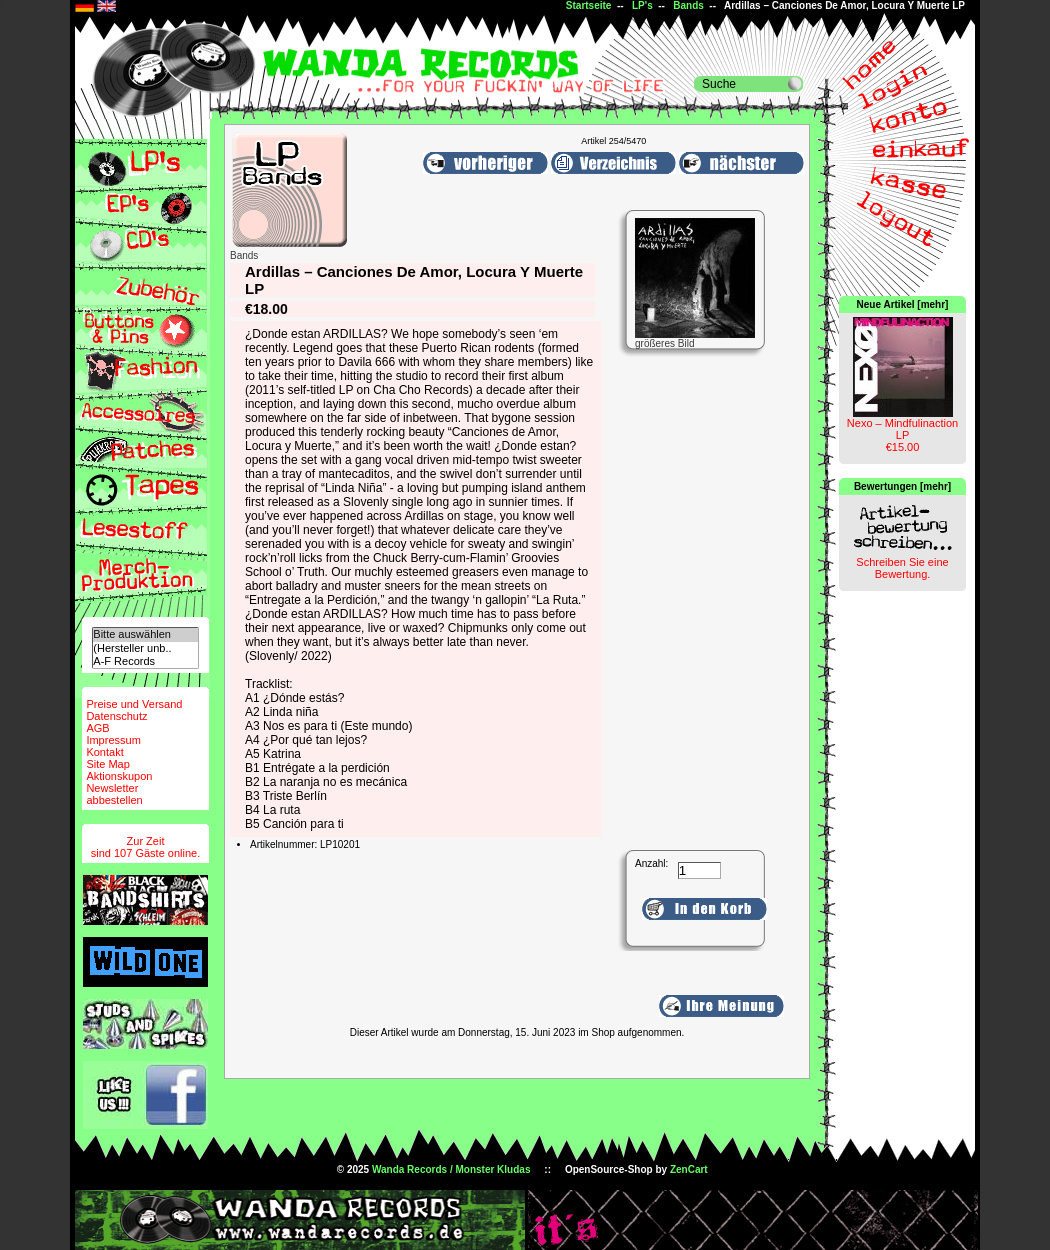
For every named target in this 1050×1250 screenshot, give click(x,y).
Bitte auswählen (145, 634)
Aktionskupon (119, 776)
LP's (642, 5)
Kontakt (104, 752)
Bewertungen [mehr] (902, 486)
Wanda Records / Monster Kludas (451, 1169)
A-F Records (145, 661)
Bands (688, 5)
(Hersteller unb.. (145, 648)
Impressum (113, 740)
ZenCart (689, 1169)
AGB (97, 728)
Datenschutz (116, 716)
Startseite (589, 5)
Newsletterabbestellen (114, 794)
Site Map (107, 764)
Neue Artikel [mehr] (903, 304)
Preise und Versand (134, 704)
